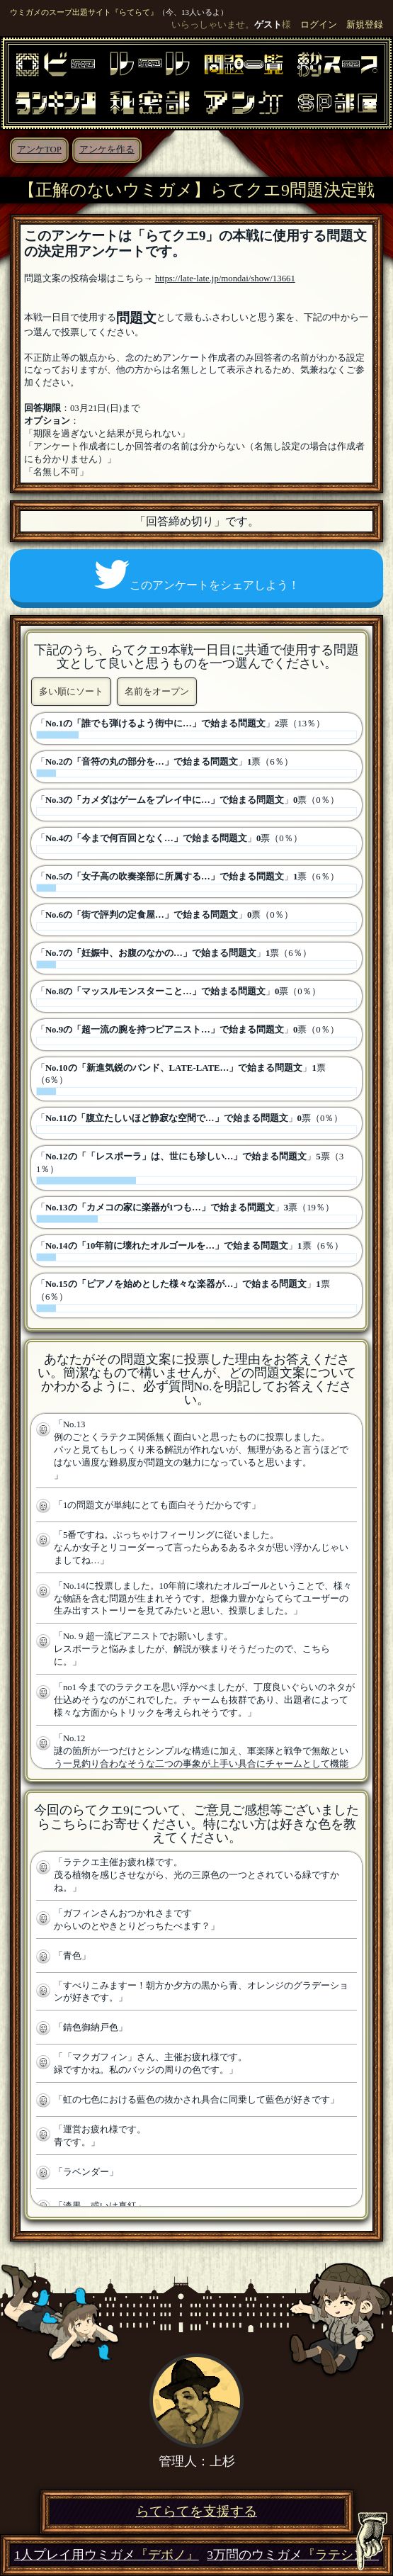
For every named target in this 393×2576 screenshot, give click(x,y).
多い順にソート (71, 691)
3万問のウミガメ (293, 2555)
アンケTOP (39, 149)
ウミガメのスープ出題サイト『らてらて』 (84, 12)
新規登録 (364, 25)
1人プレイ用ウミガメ (106, 2555)
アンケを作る (107, 149)
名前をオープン (157, 691)
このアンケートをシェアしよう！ (197, 575)
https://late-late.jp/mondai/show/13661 (225, 278)
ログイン (318, 25)
